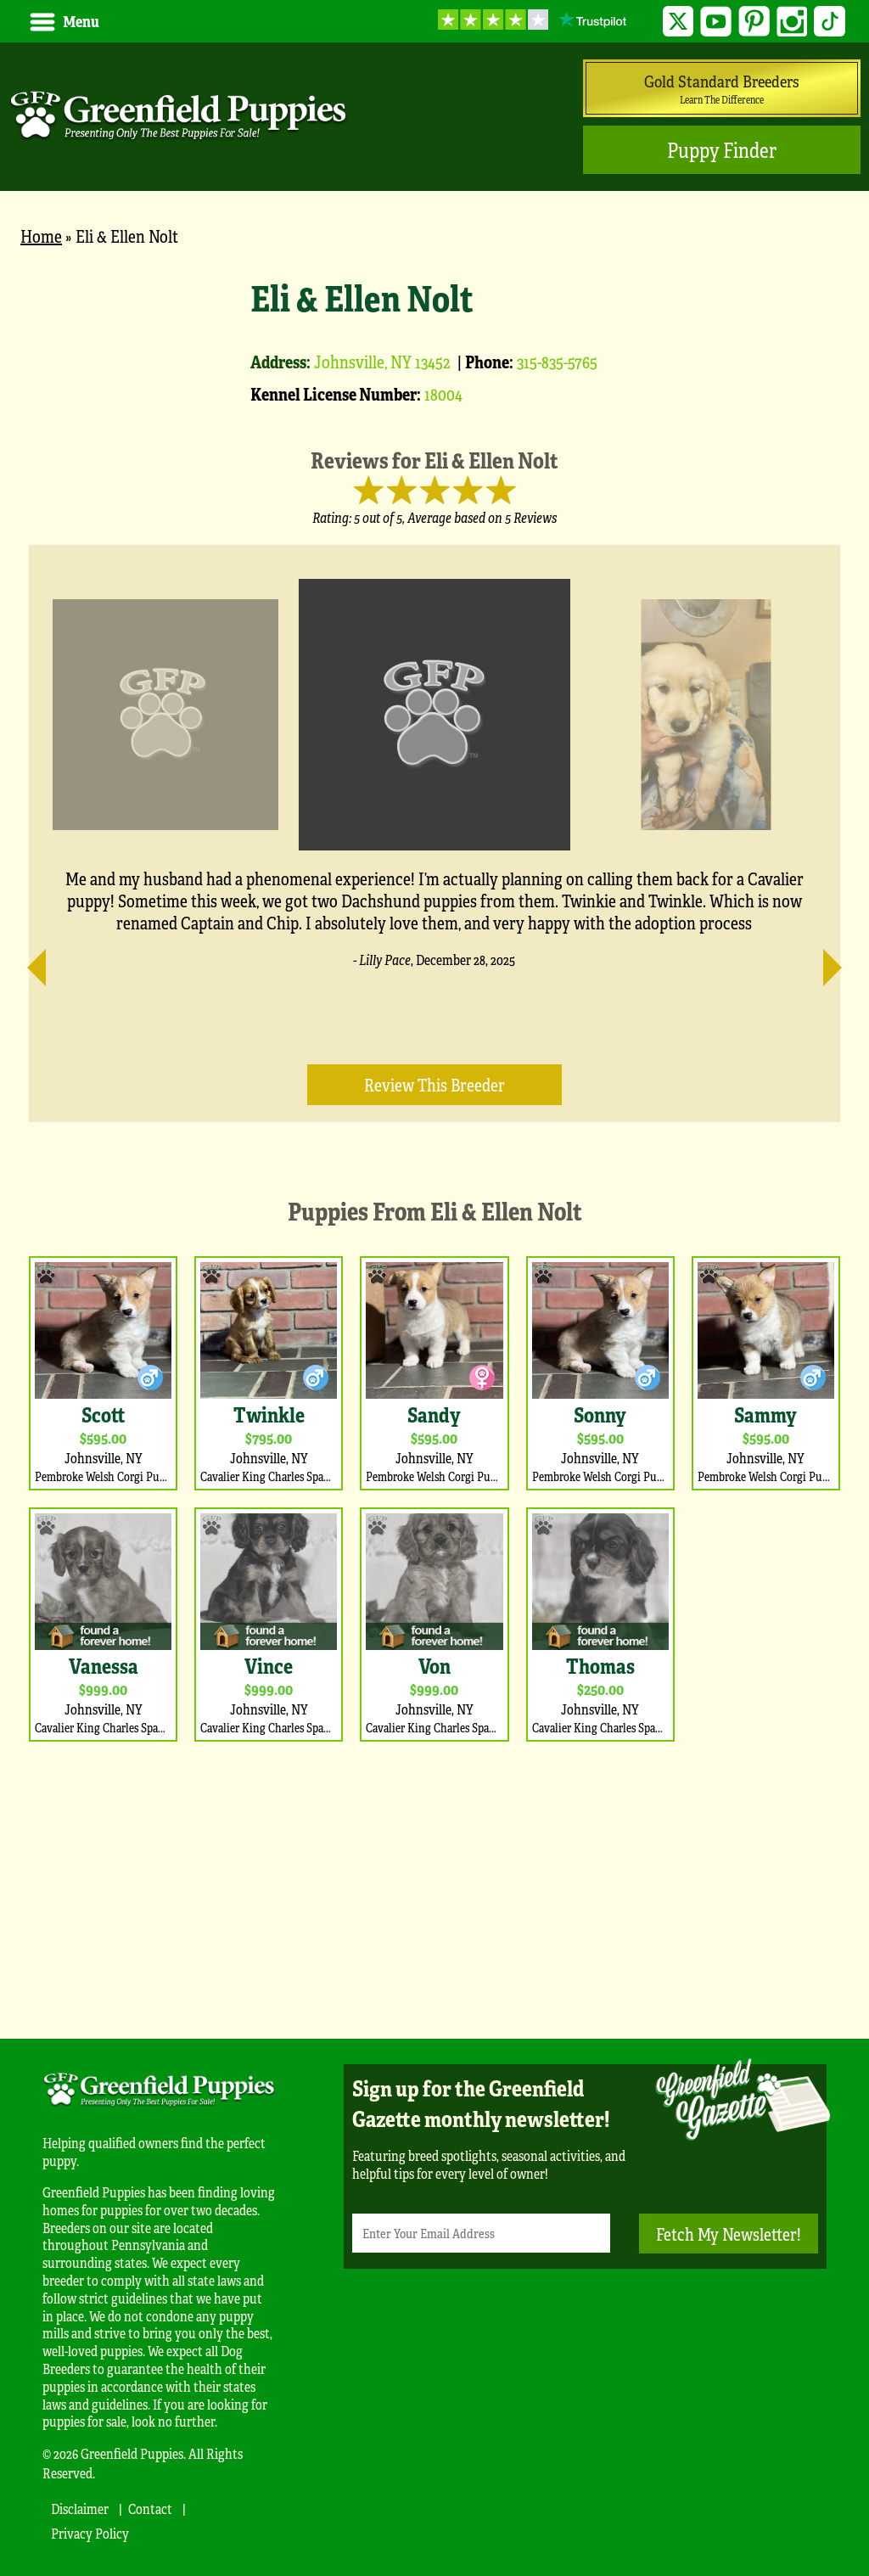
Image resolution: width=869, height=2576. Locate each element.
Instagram (792, 21)
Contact (150, 2508)
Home (41, 235)
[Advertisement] (434, 1886)
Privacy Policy (90, 2533)
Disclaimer (80, 2508)
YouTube (716, 21)
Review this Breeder (434, 1084)
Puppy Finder (721, 150)
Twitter (678, 21)
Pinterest (754, 21)
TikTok (829, 21)
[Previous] (45, 960)
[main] (434, 1134)
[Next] (823, 960)
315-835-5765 (557, 361)
